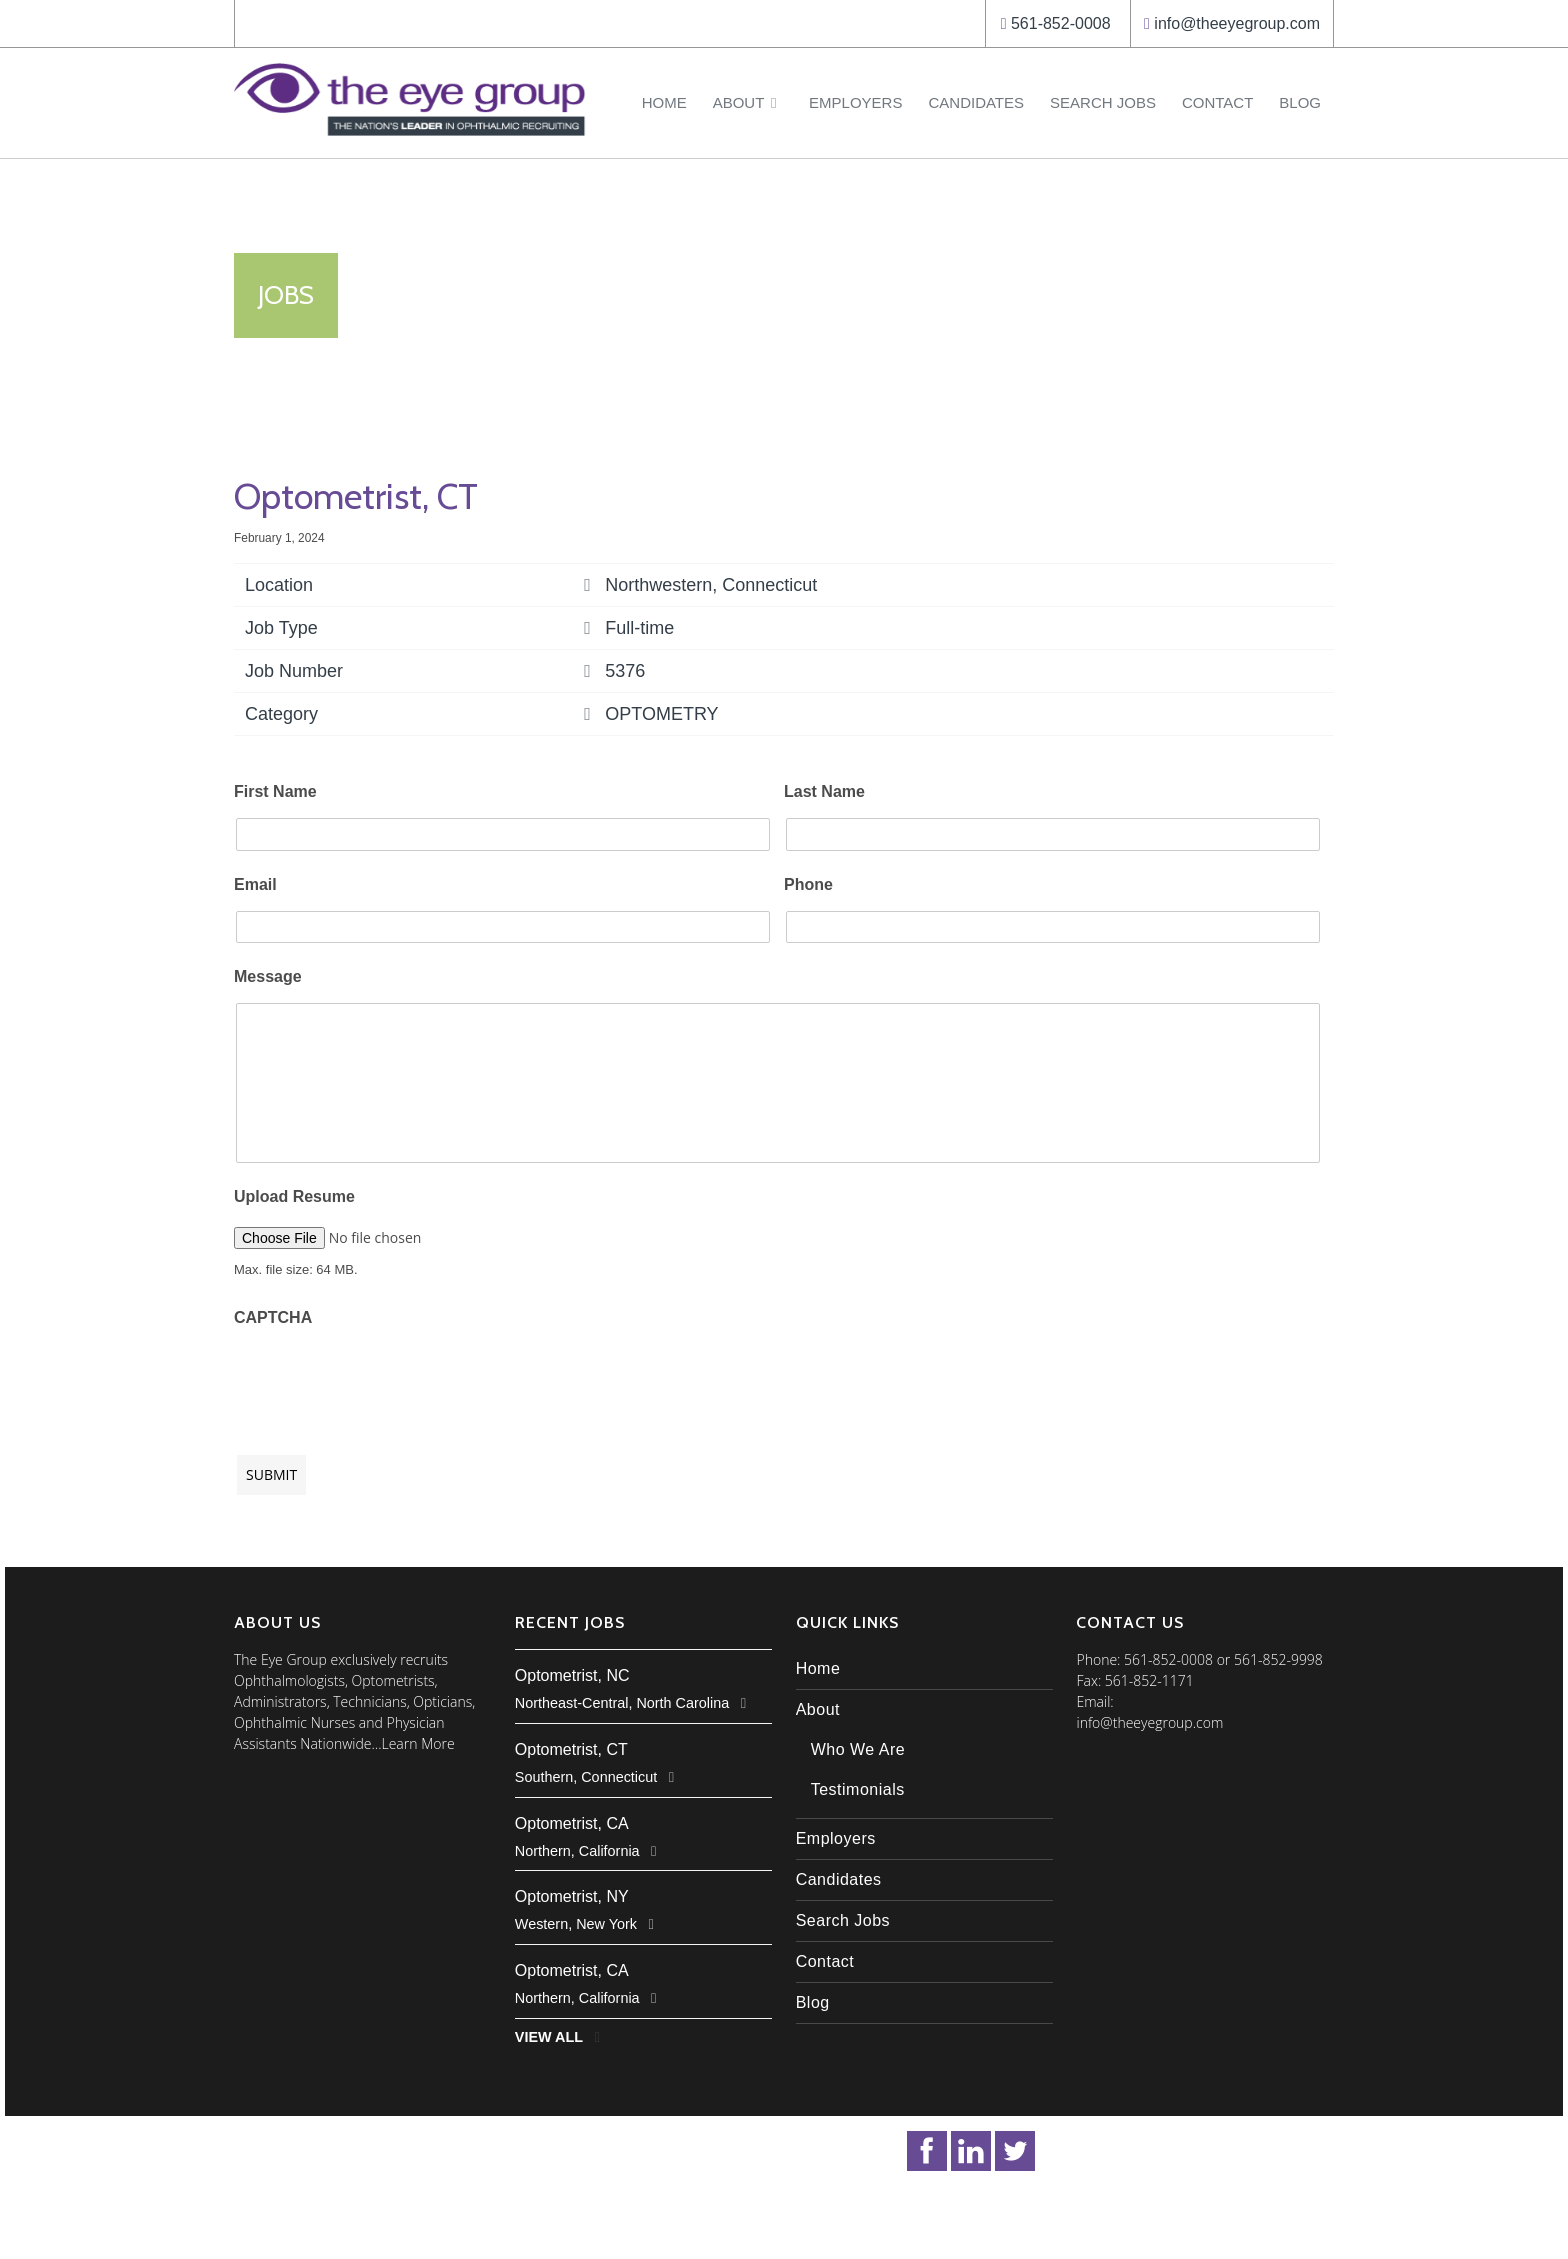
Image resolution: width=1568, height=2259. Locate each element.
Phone (808, 884)
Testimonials (858, 1789)
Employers (855, 102)
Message (268, 976)
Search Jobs (1103, 102)
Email (255, 884)
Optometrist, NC (572, 1675)
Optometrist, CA (572, 1823)
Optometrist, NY (572, 1896)
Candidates (976, 102)
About (748, 102)
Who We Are (858, 1749)
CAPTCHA (273, 1317)
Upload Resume (294, 1196)
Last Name (824, 791)
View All (549, 2037)
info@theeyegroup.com (1237, 23)
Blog (1300, 102)
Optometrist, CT (571, 1749)
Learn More (418, 1743)
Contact (1217, 102)
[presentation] (386, 1381)
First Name (275, 791)
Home (664, 102)
